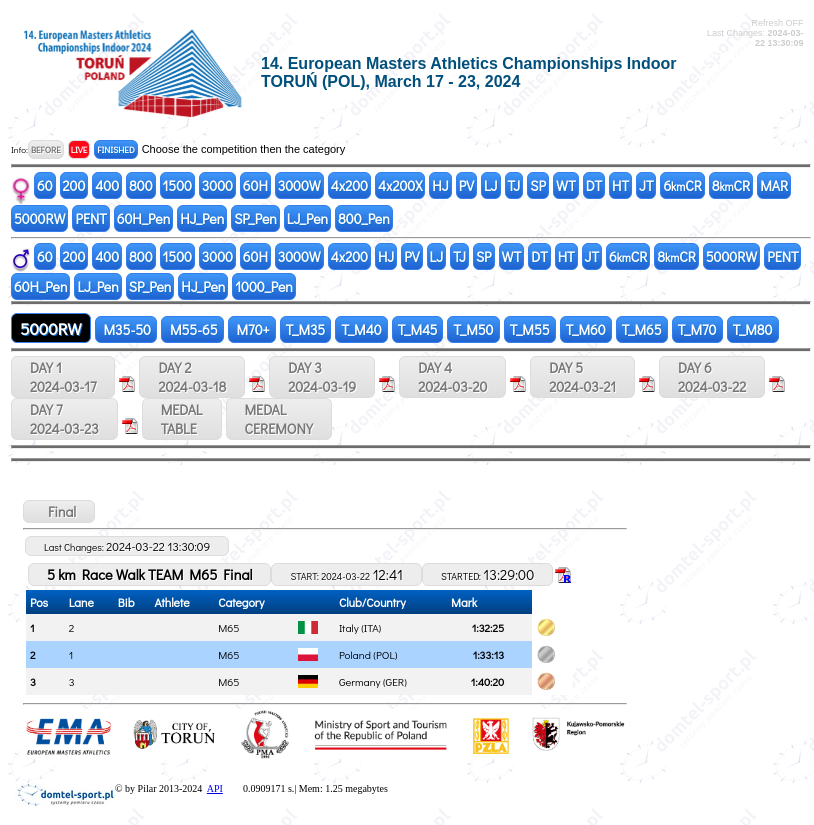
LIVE (79, 149)
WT (566, 185)
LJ (491, 185)
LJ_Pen (307, 218)
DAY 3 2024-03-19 (322, 377)
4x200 (349, 185)
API (215, 788)
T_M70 (697, 329)
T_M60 (586, 329)
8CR (731, 185)
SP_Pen (255, 218)
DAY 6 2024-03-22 (712, 377)
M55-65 (192, 329)
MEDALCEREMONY (279, 419)
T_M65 (642, 329)
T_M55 (530, 329)
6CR (682, 185)
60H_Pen (143, 218)
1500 (177, 185)
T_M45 (418, 329)
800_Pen (364, 218)
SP (538, 185)
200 (74, 185)
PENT (90, 218)
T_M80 (753, 329)
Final (59, 511)
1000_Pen (264, 286)
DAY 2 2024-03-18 (192, 377)
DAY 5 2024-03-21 (582, 377)
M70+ (252, 329)
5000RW (39, 218)
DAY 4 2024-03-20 (452, 377)
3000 (217, 185)
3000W (299, 185)
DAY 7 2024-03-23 (64, 419)
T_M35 (306, 329)
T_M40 (361, 329)
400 (107, 185)
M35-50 (126, 329)
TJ (514, 185)
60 (45, 185)
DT (594, 185)
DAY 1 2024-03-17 (63, 377)
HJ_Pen (202, 218)
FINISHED (115, 149)
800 (140, 185)
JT (646, 185)
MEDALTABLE (182, 419)
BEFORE (46, 149)
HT (620, 185)
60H (255, 185)
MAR (774, 185)
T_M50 (473, 329)
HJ (440, 185)
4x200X (400, 185)
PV (466, 185)
